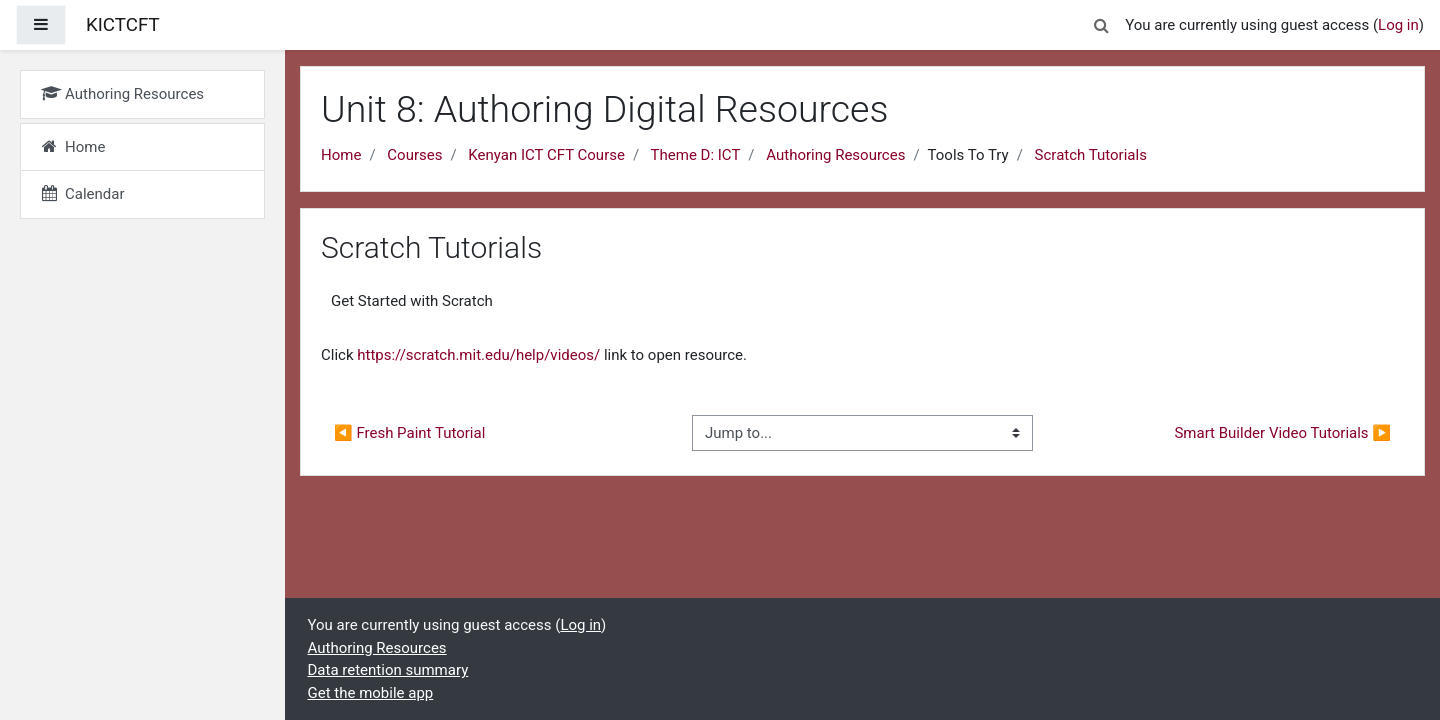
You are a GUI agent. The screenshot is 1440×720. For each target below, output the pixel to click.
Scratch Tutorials (1091, 155)
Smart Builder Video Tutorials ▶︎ (1282, 433)
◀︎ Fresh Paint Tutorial (409, 433)
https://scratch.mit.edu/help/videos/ (478, 355)
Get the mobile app (371, 693)
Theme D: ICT (696, 155)
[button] (1101, 22)
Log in (1398, 25)
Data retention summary (388, 670)
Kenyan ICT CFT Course (546, 155)
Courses (414, 155)
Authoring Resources (835, 155)
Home (341, 155)
